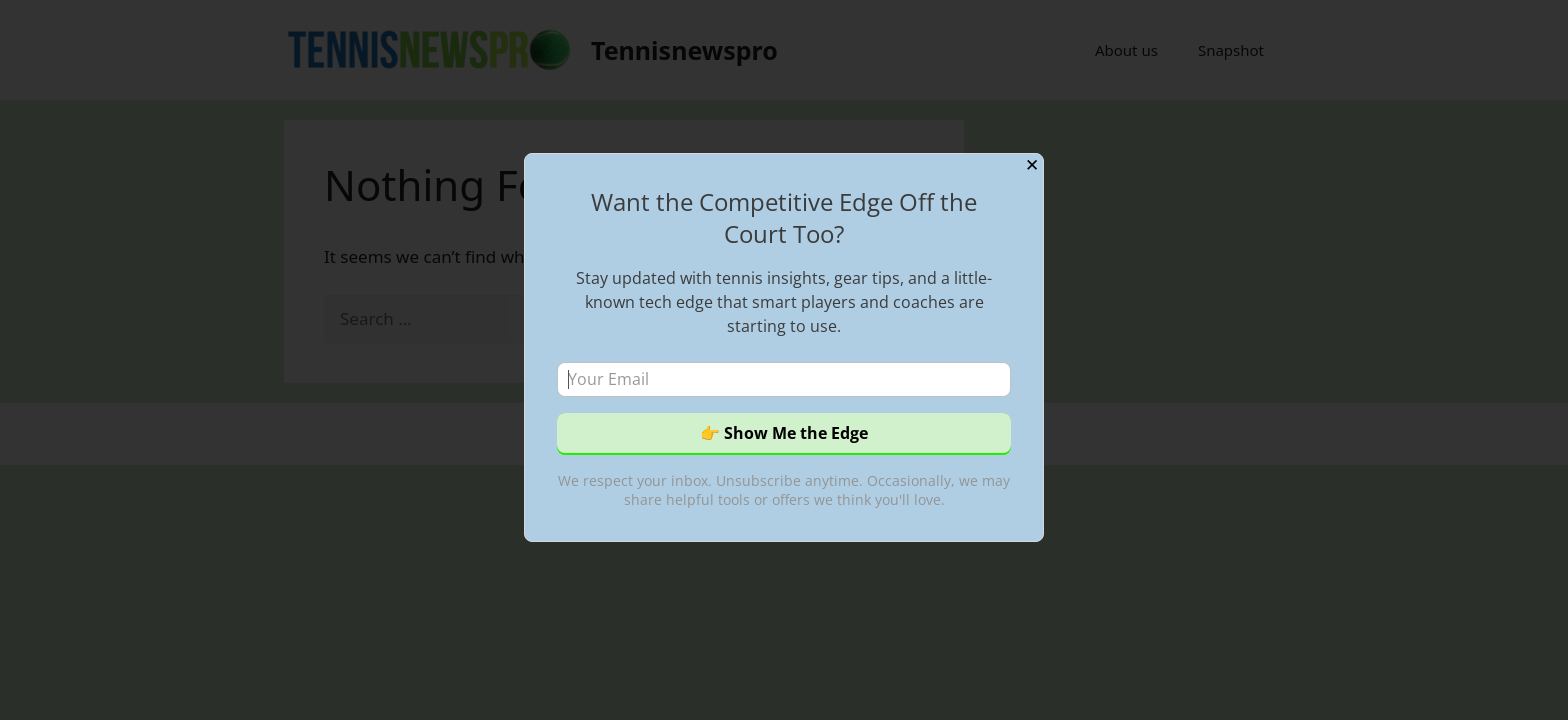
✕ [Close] (1032, 165)
